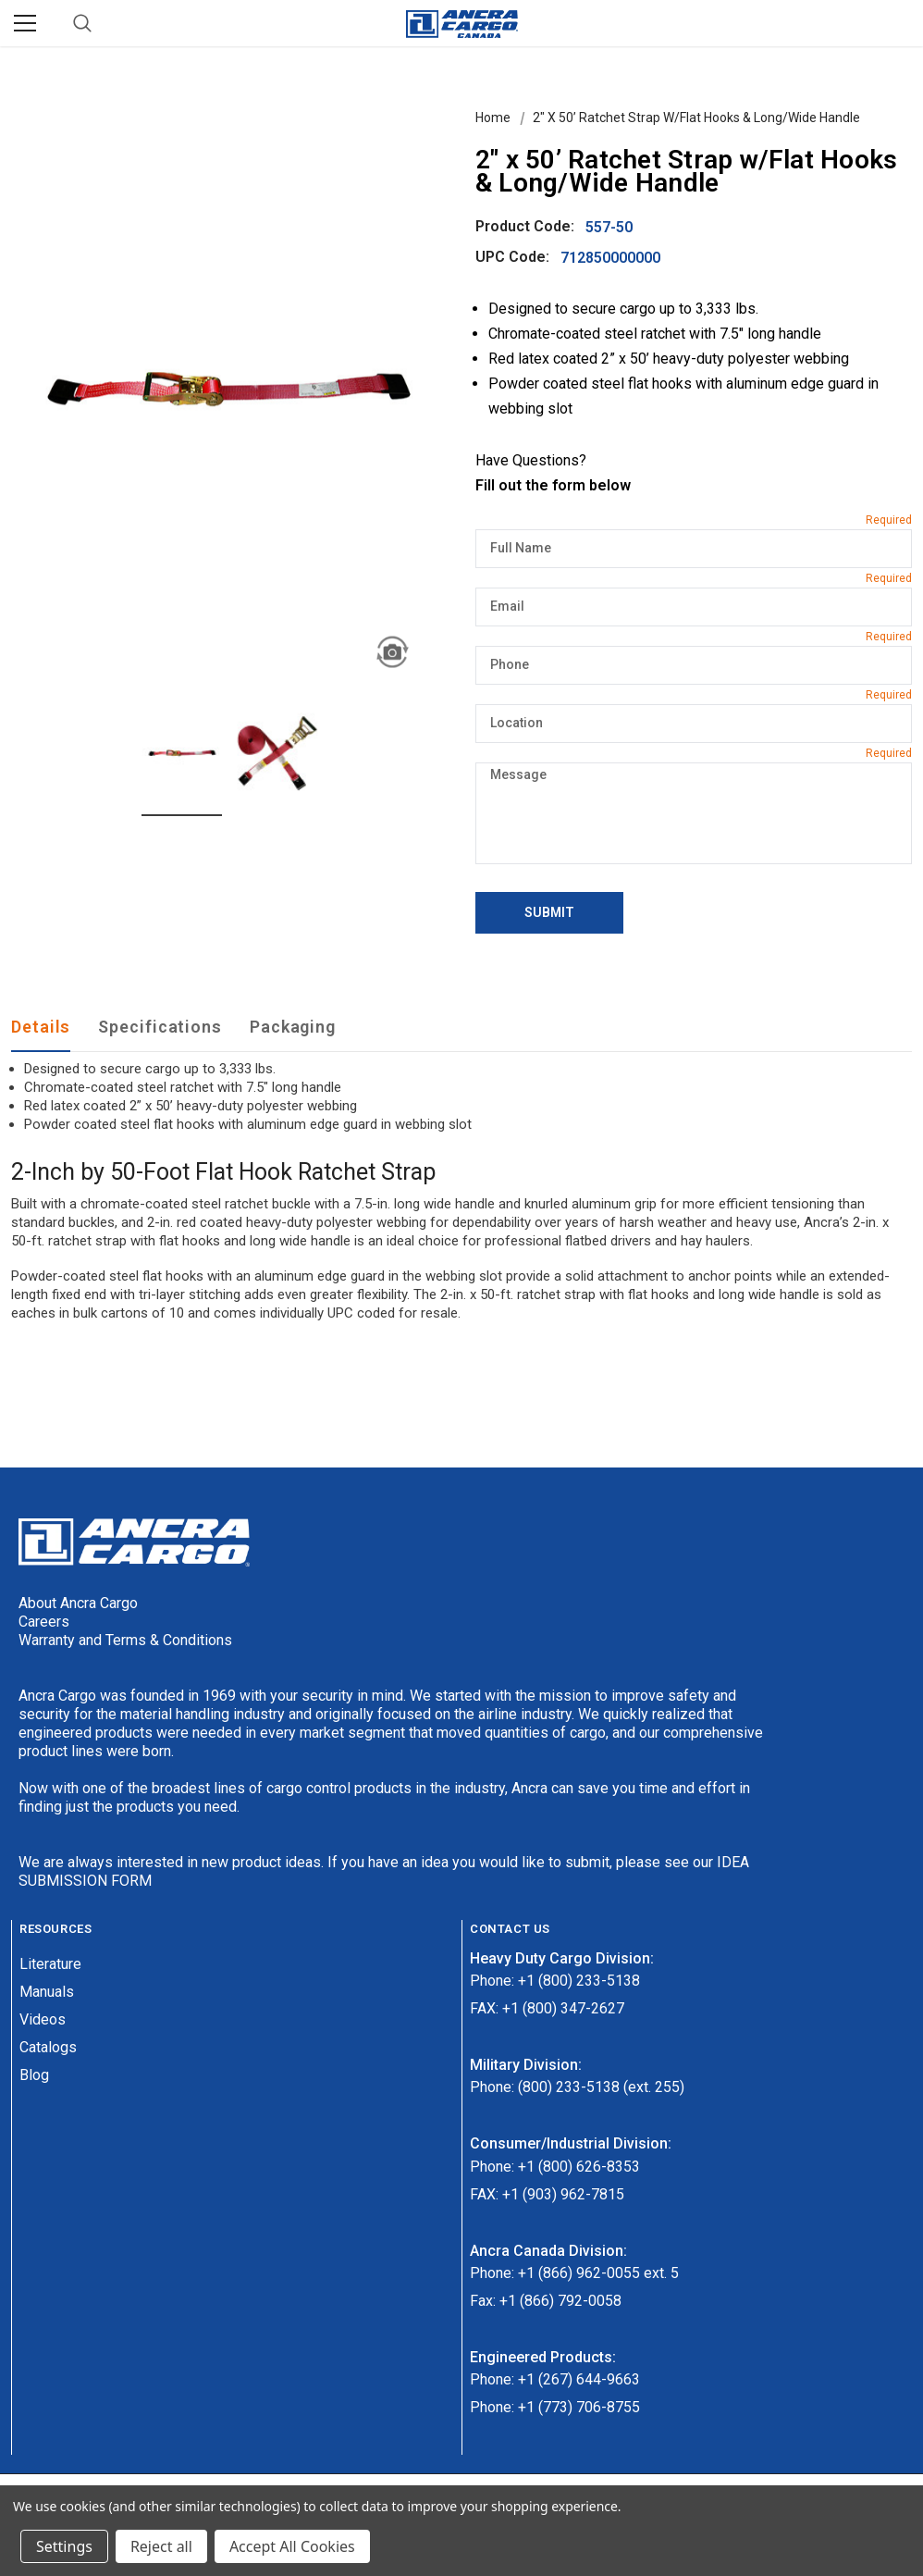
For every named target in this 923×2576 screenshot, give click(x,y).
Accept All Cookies (292, 2546)
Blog (34, 2075)
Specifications (160, 1026)
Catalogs (48, 2047)
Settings (64, 2546)
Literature (50, 1964)
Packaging (293, 1026)
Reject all (161, 2546)
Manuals (46, 1991)
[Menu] (25, 23)
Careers (43, 1621)
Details (40, 1026)
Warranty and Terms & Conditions (125, 1640)
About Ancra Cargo (78, 1603)
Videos (42, 2019)
